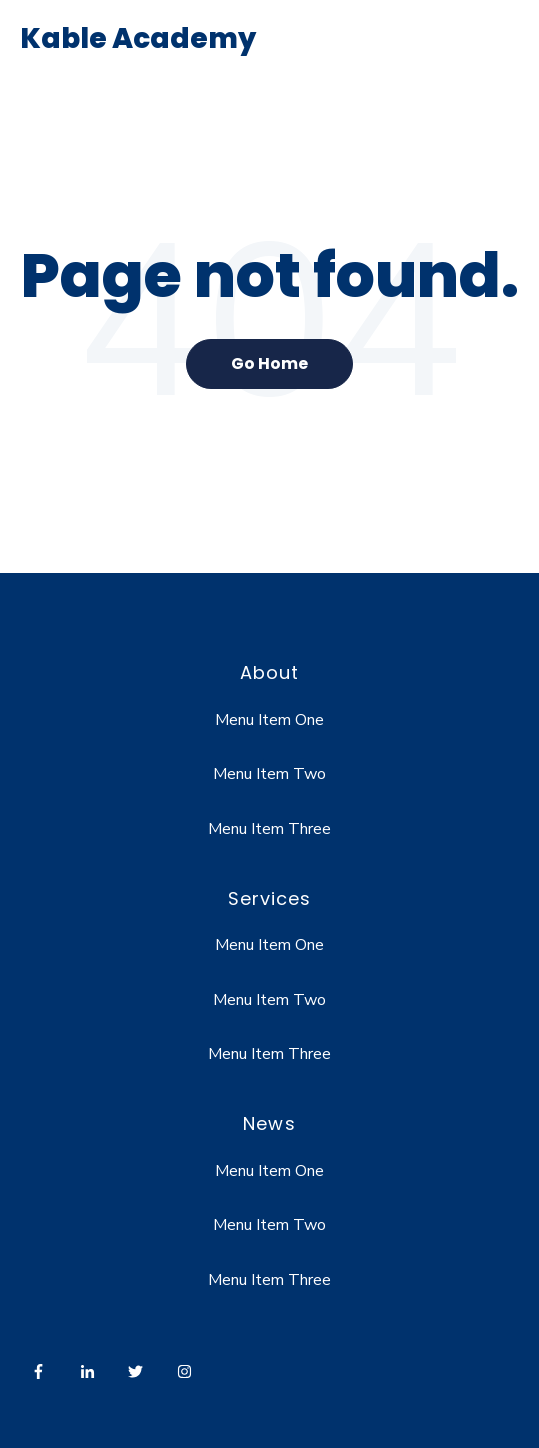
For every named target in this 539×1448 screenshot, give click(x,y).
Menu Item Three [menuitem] (269, 829)
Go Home (269, 363)
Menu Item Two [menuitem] (269, 774)
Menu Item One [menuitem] (269, 720)
